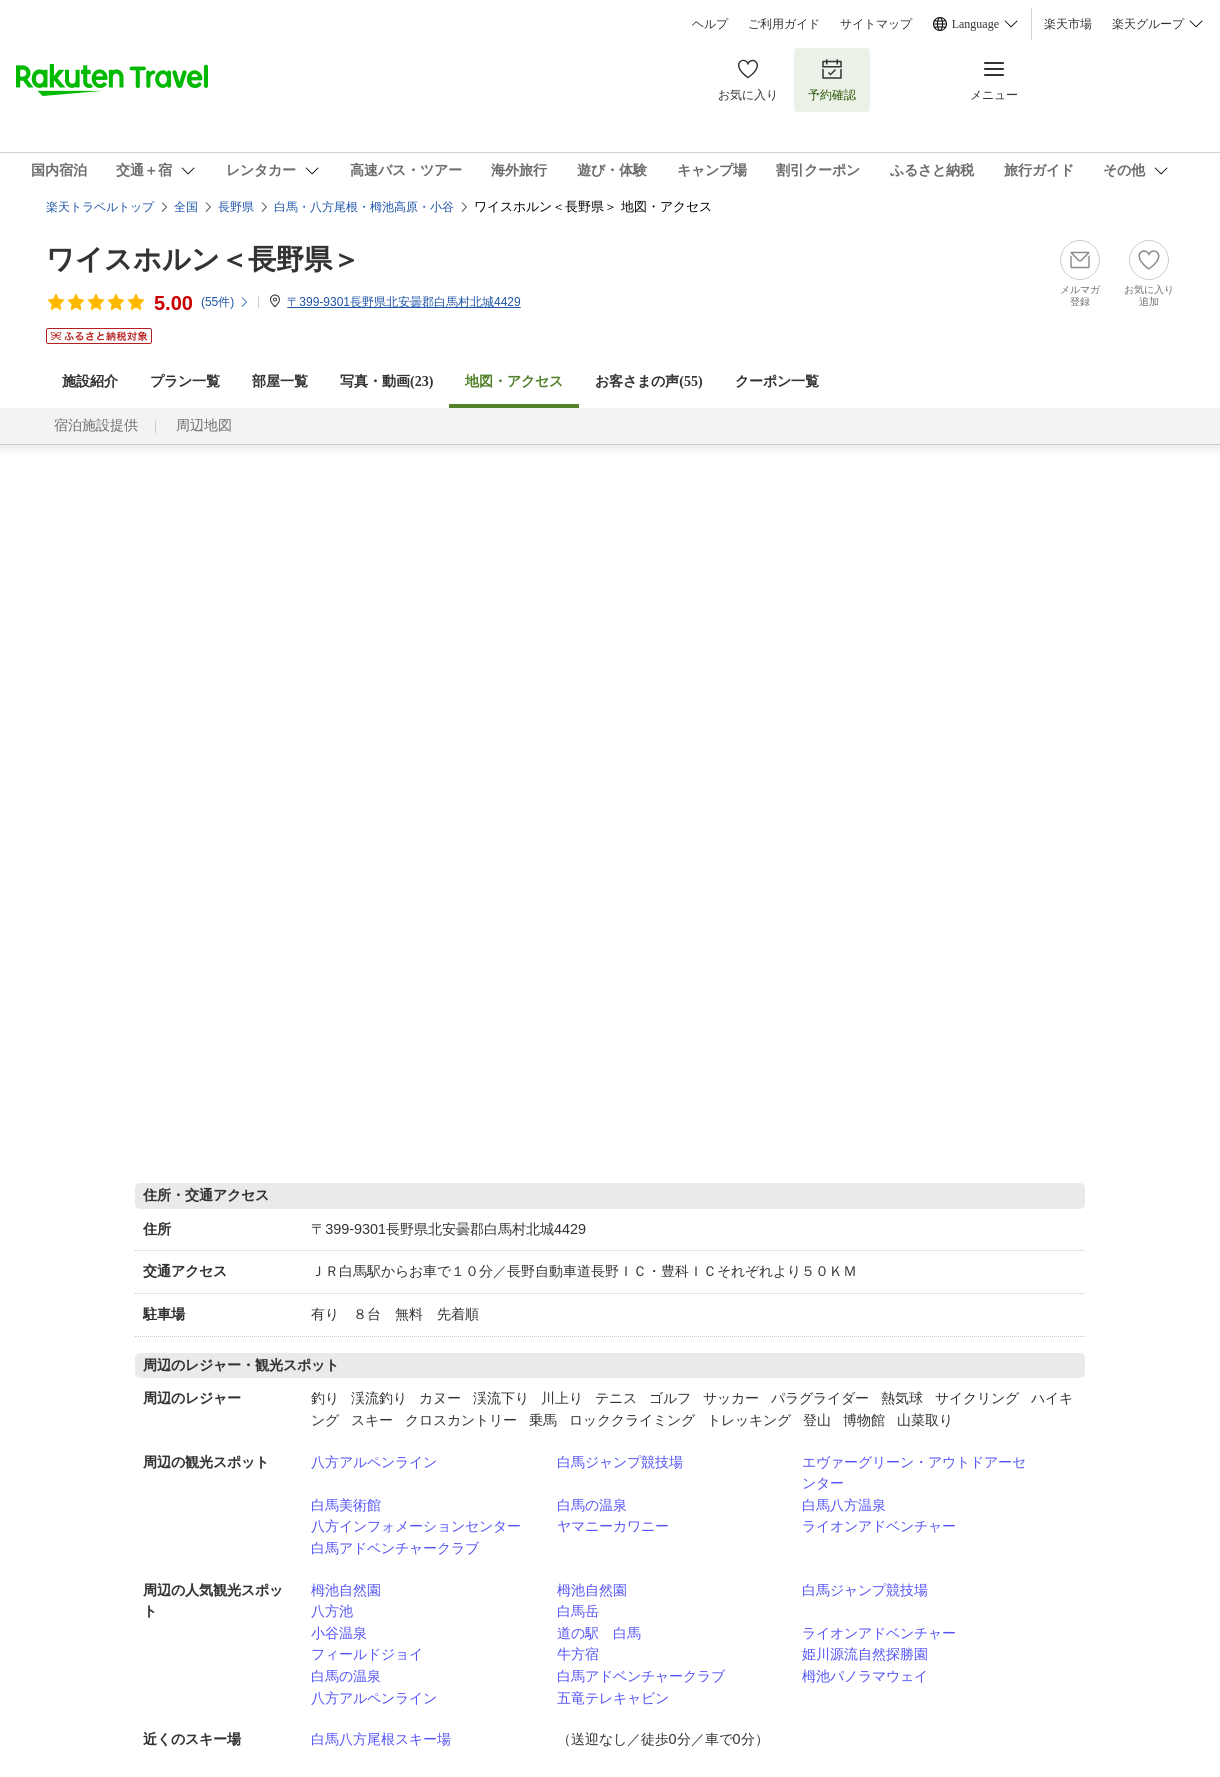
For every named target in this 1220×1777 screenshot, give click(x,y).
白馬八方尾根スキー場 (381, 1739)
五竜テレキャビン (613, 1698)
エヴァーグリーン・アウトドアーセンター (914, 1473)
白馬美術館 (346, 1505)
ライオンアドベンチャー (879, 1526)
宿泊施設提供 (96, 425)
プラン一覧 (185, 381)
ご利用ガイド (784, 24)
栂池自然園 (346, 1590)
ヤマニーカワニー (613, 1526)
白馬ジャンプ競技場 (620, 1462)
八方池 (332, 1611)
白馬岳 (578, 1611)
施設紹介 (90, 381)
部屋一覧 (280, 381)
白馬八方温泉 (844, 1505)
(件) (225, 302)
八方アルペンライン (374, 1462)
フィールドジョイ (367, 1654)
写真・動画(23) (386, 381)
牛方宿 (578, 1654)
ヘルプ (710, 24)
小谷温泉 (339, 1633)
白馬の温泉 (592, 1505)
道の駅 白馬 (599, 1633)
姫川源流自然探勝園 (865, 1654)
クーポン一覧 (777, 381)
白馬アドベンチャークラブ (395, 1548)
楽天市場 (1068, 24)
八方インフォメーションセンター (416, 1526)
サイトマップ (876, 24)
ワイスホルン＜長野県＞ (203, 259)
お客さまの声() (648, 381)
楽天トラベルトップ (100, 207)
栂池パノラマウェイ (865, 1676)
